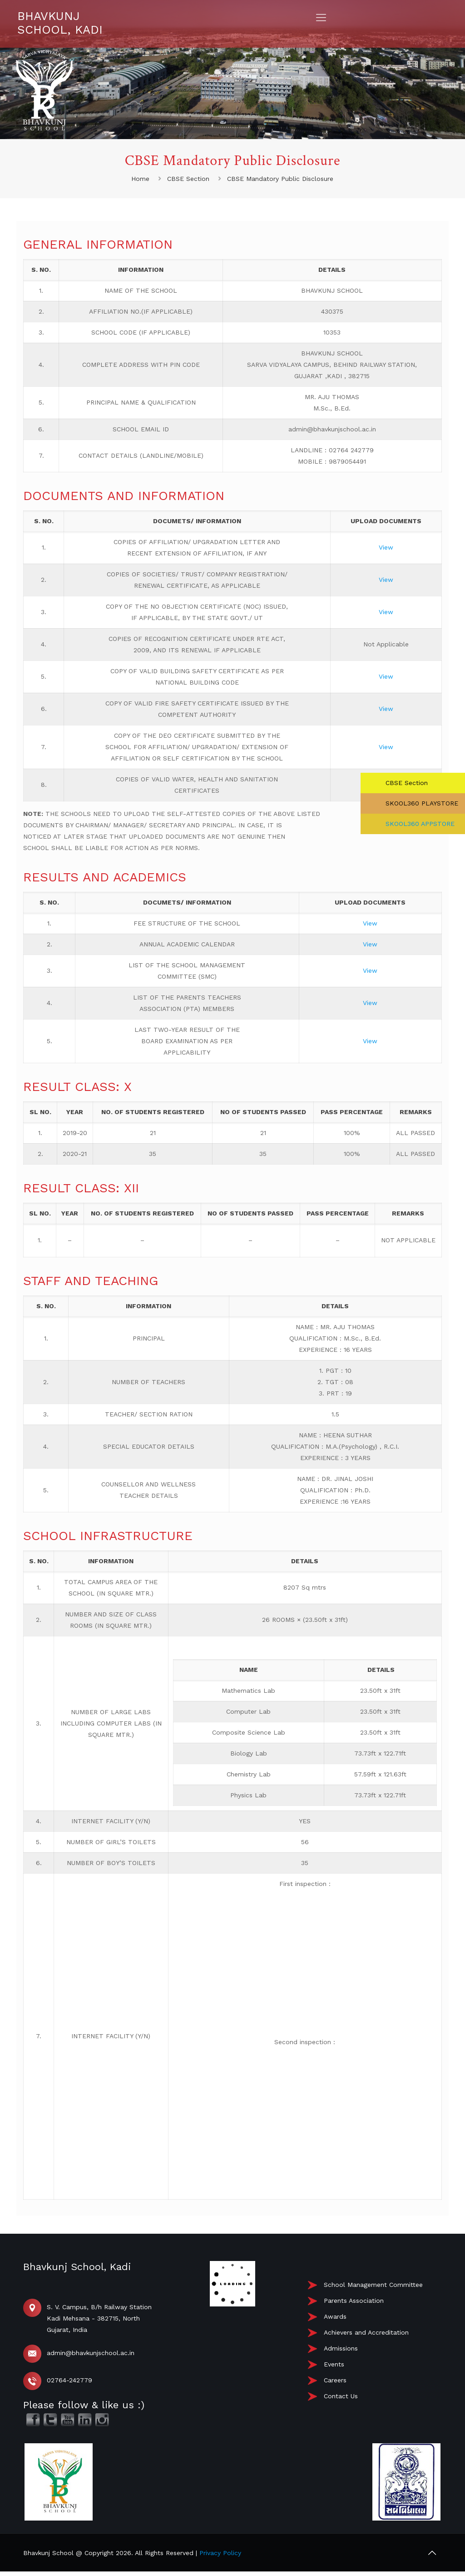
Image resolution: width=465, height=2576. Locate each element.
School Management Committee (373, 2284)
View (386, 547)
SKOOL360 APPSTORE (419, 823)
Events (334, 2364)
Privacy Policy (220, 2552)
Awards (335, 2316)
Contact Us (341, 2396)
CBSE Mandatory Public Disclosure (280, 178)
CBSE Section (188, 178)
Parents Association (354, 2300)
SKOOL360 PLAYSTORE (420, 803)
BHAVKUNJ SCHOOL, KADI (60, 22)
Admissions (341, 2348)
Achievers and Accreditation (366, 2332)
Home (140, 178)
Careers (335, 2380)
